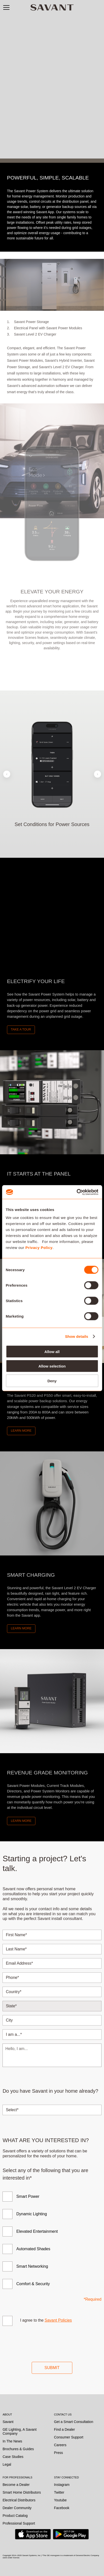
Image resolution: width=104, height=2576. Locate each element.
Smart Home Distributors (21, 2492)
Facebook (61, 2508)
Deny (52, 1380)
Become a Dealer (15, 2485)
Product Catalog (14, 2516)
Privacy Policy (39, 1247)
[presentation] (40, 2344)
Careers (60, 2445)
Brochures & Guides (18, 2449)
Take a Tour (21, 1029)
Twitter (59, 2492)
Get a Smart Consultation (73, 2422)
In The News (12, 2441)
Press (58, 2453)
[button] (6, 7)
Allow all (52, 1351)
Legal (6, 2464)
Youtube (60, 2500)
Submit (51, 2368)
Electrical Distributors (18, 2500)
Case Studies (12, 2457)
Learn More (21, 1430)
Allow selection (52, 1366)
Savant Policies (58, 2320)
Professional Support (18, 2523)
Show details (76, 1336)
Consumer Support (68, 2437)
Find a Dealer (64, 2429)
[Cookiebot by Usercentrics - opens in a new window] (76, 1192)
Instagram (61, 2485)
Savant (7, 2422)
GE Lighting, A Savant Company (19, 2431)
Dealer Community (16, 2508)
